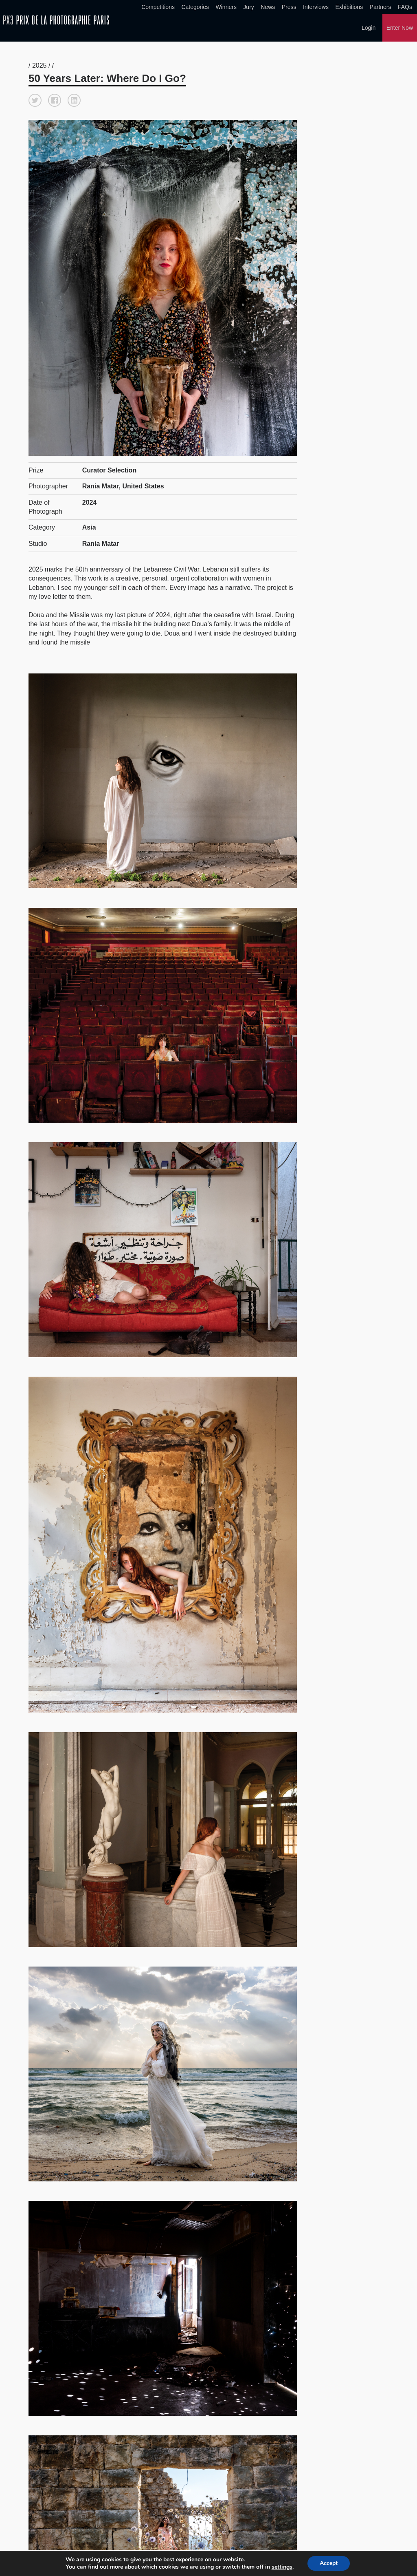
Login (368, 27)
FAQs (405, 7)
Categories (195, 7)
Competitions (158, 7)
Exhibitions (349, 7)
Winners (226, 7)
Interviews (316, 7)
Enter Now (399, 27)
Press (289, 7)
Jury (248, 7)
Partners (380, 7)
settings (282, 2567)
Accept (329, 2563)
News (268, 7)
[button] (35, 100)
